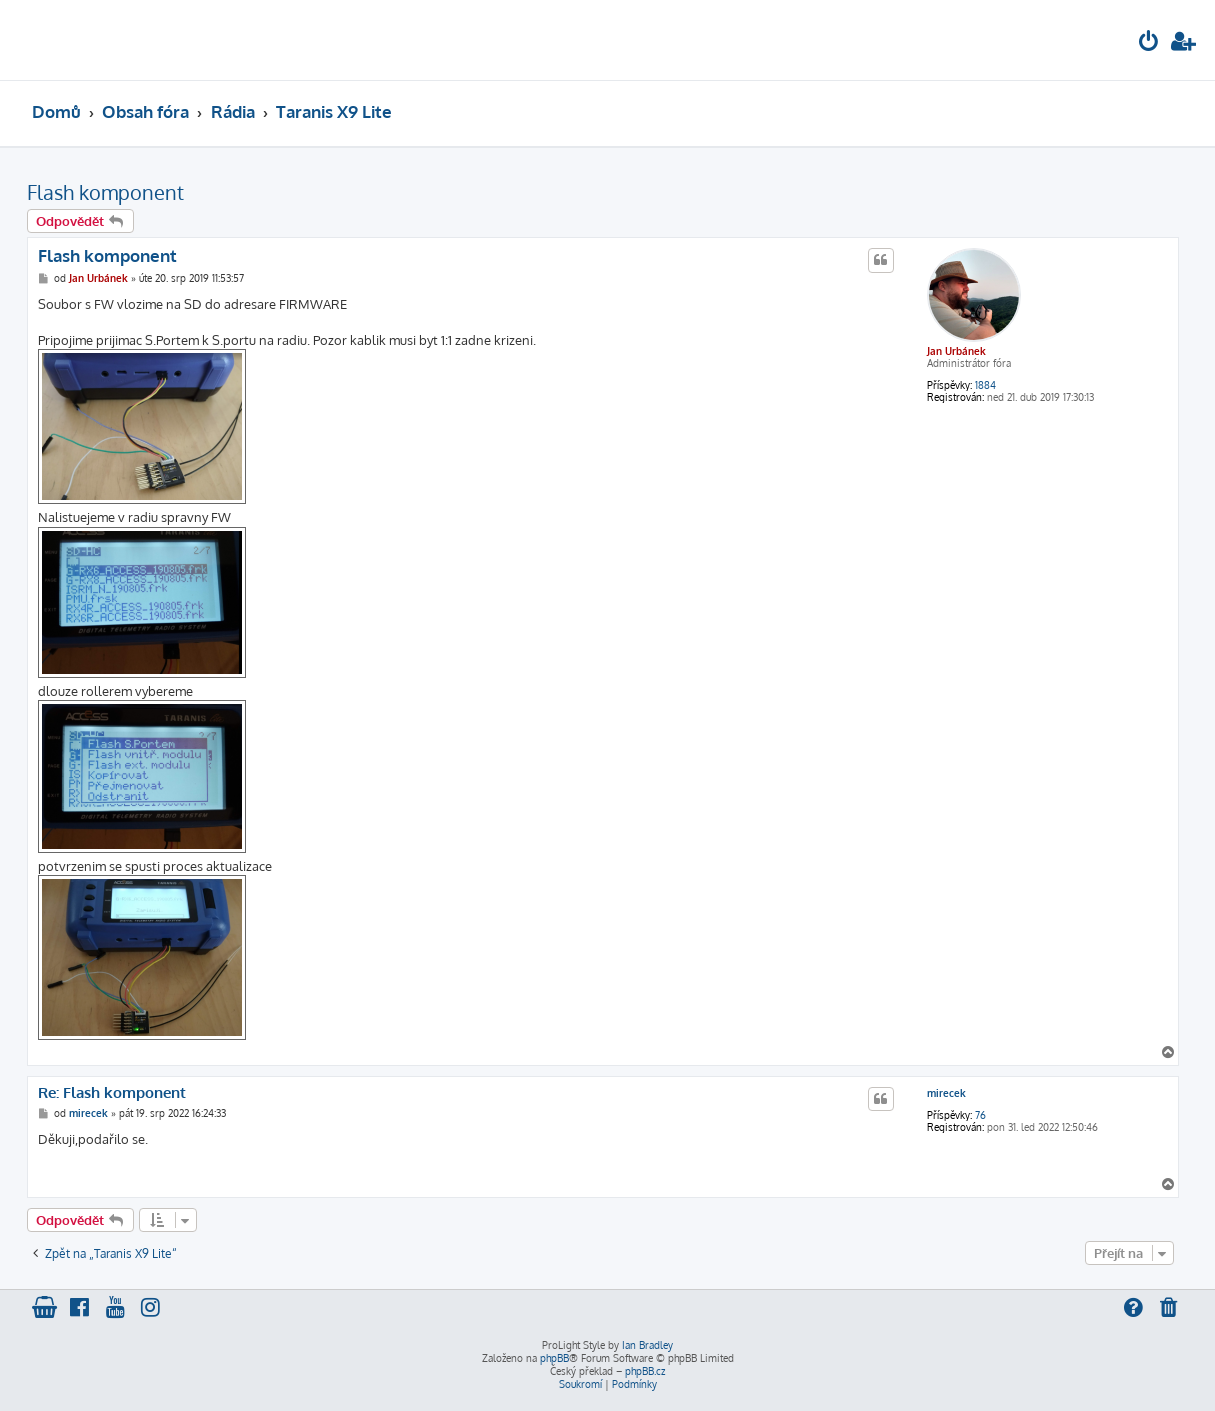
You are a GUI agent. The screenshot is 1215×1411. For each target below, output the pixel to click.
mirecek (946, 1093)
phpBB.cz (645, 1371)
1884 (985, 385)
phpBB (554, 1358)
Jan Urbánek (956, 351)
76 (980, 1115)
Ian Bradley (647, 1345)
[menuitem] (1149, 43)
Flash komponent (105, 192)
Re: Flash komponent (112, 1093)
